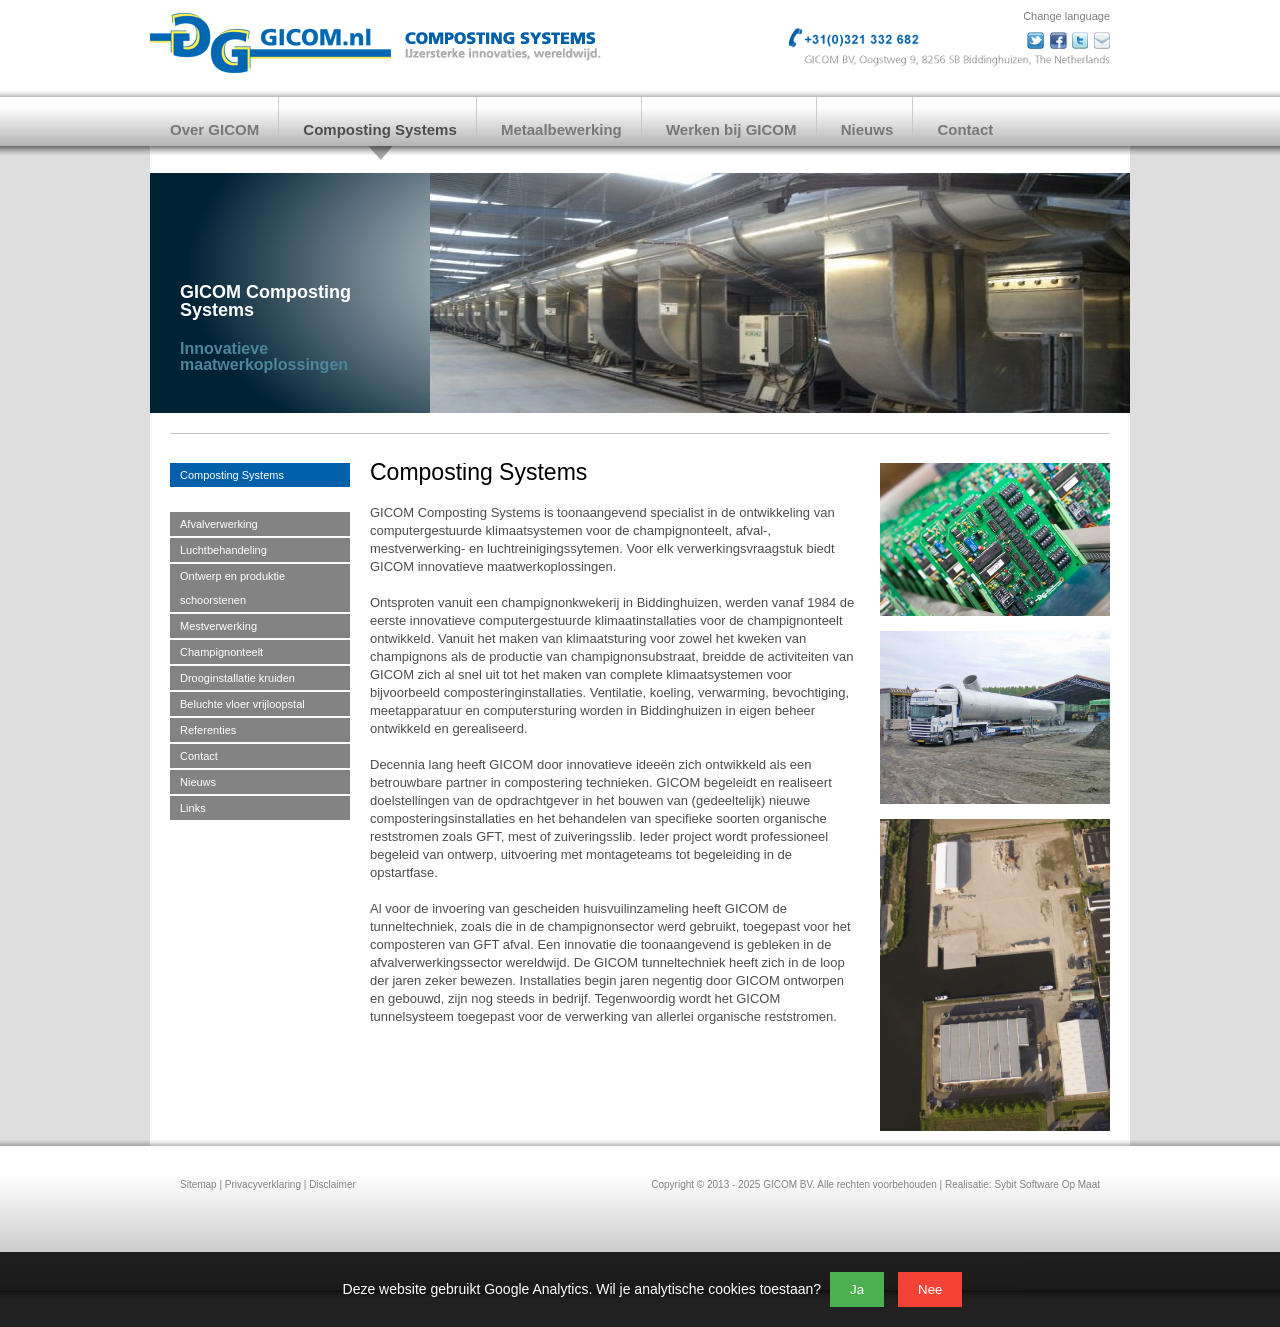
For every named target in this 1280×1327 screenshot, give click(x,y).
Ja (857, 1289)
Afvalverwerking (219, 524)
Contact (965, 129)
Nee (930, 1289)
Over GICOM (214, 129)
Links (193, 808)
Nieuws (867, 129)
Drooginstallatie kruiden (237, 678)
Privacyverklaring (263, 1184)
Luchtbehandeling (223, 550)
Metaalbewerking (561, 129)
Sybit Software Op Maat (1047, 1184)
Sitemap (198, 1184)
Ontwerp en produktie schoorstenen (232, 588)
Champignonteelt (221, 652)
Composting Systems (379, 129)
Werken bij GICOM (731, 129)
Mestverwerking (218, 626)
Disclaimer (332, 1184)
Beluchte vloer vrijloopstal (242, 704)
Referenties (208, 730)
